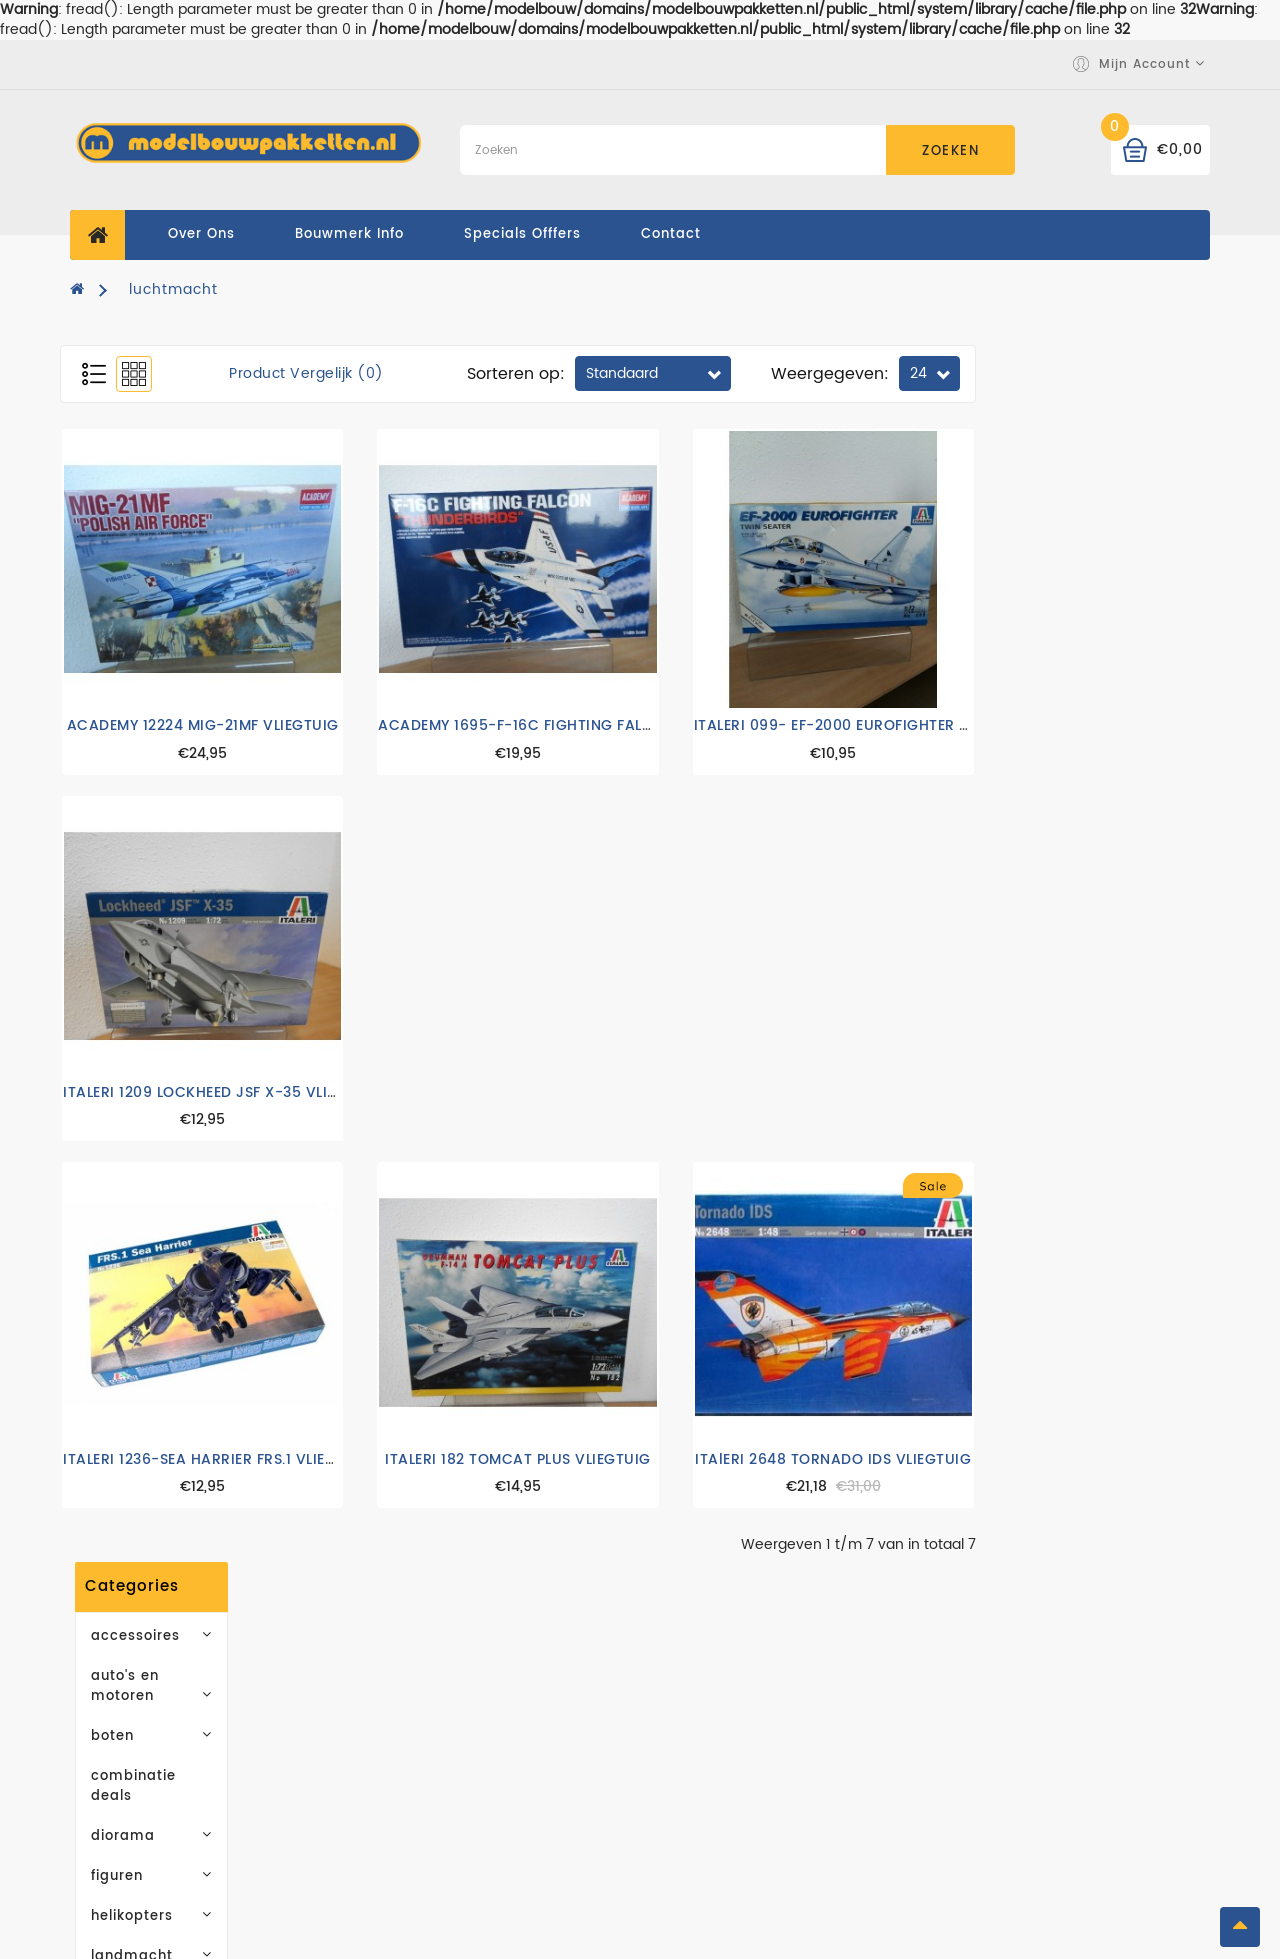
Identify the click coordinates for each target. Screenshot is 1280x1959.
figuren (172, 594)
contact (671, 234)
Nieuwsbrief (994, 1790)
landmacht (172, 674)
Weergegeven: (1064, 374)
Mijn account (998, 1700)
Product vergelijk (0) (540, 373)
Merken (684, 1700)
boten (172, 474)
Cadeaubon (701, 1730)
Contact (394, 1840)
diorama (172, 554)
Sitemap (688, 1790)
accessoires (172, 394)
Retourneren (996, 1820)
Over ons (201, 234)
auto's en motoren (172, 434)
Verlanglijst (992, 1760)
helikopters (172, 634)
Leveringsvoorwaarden (452, 1730)
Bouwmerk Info (349, 234)
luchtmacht (173, 289)
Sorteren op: (750, 374)
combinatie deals (151, 514)
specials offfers (522, 234)
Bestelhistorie (1001, 1730)
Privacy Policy (417, 1760)
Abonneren (172, 1190)
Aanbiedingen (710, 1760)
